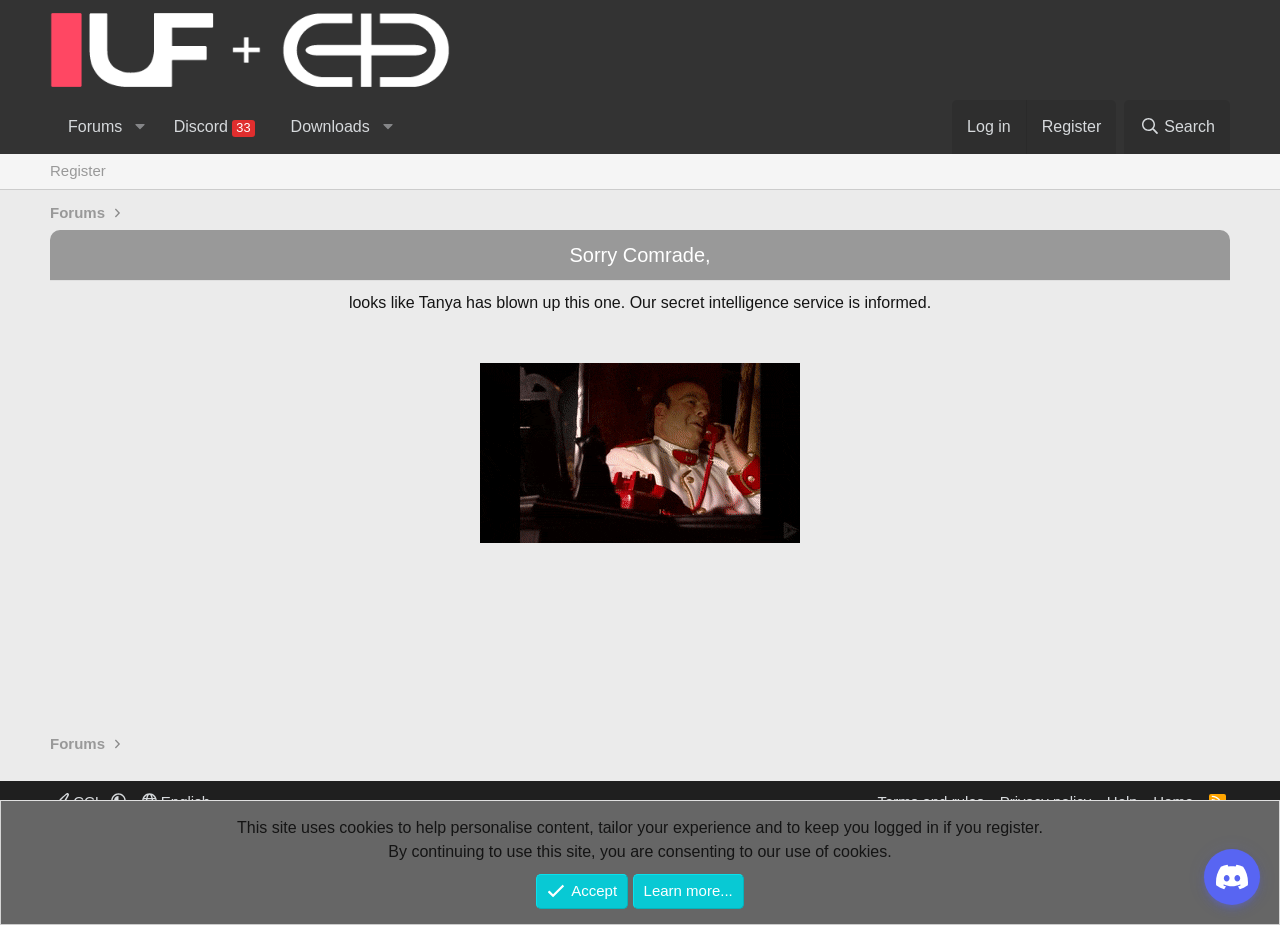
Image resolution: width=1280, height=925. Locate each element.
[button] (139, 127)
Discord (214, 127)
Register (78, 170)
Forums (95, 126)
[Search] (1177, 127)
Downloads (330, 126)
